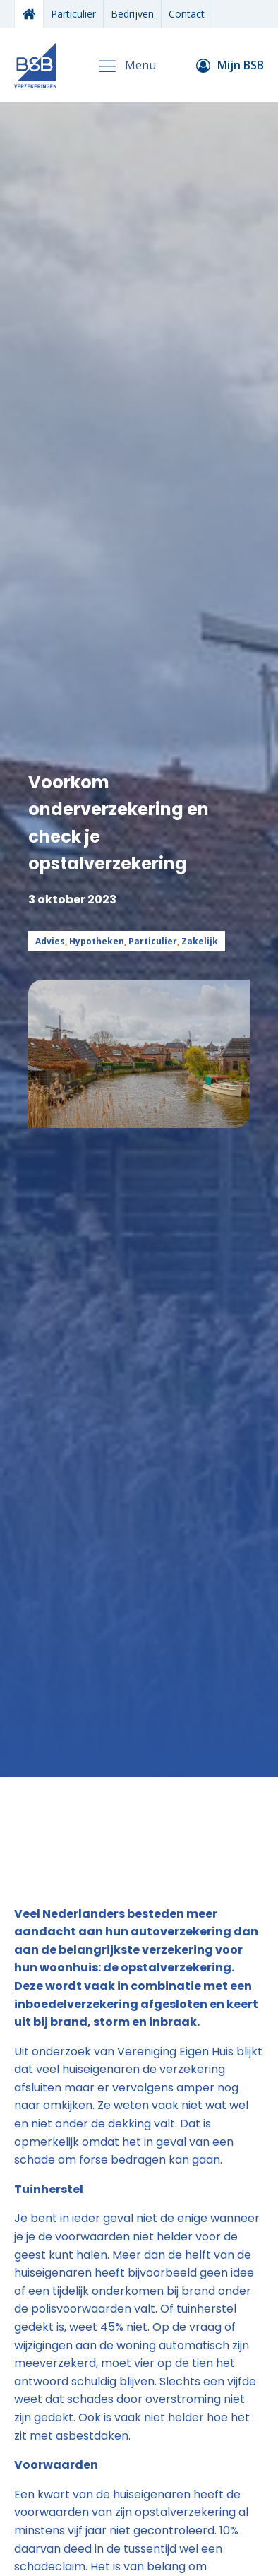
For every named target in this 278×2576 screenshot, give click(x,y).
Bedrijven (132, 13)
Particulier (73, 13)
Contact (187, 13)
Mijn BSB (240, 65)
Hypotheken (96, 941)
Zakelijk (199, 941)
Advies (50, 941)
